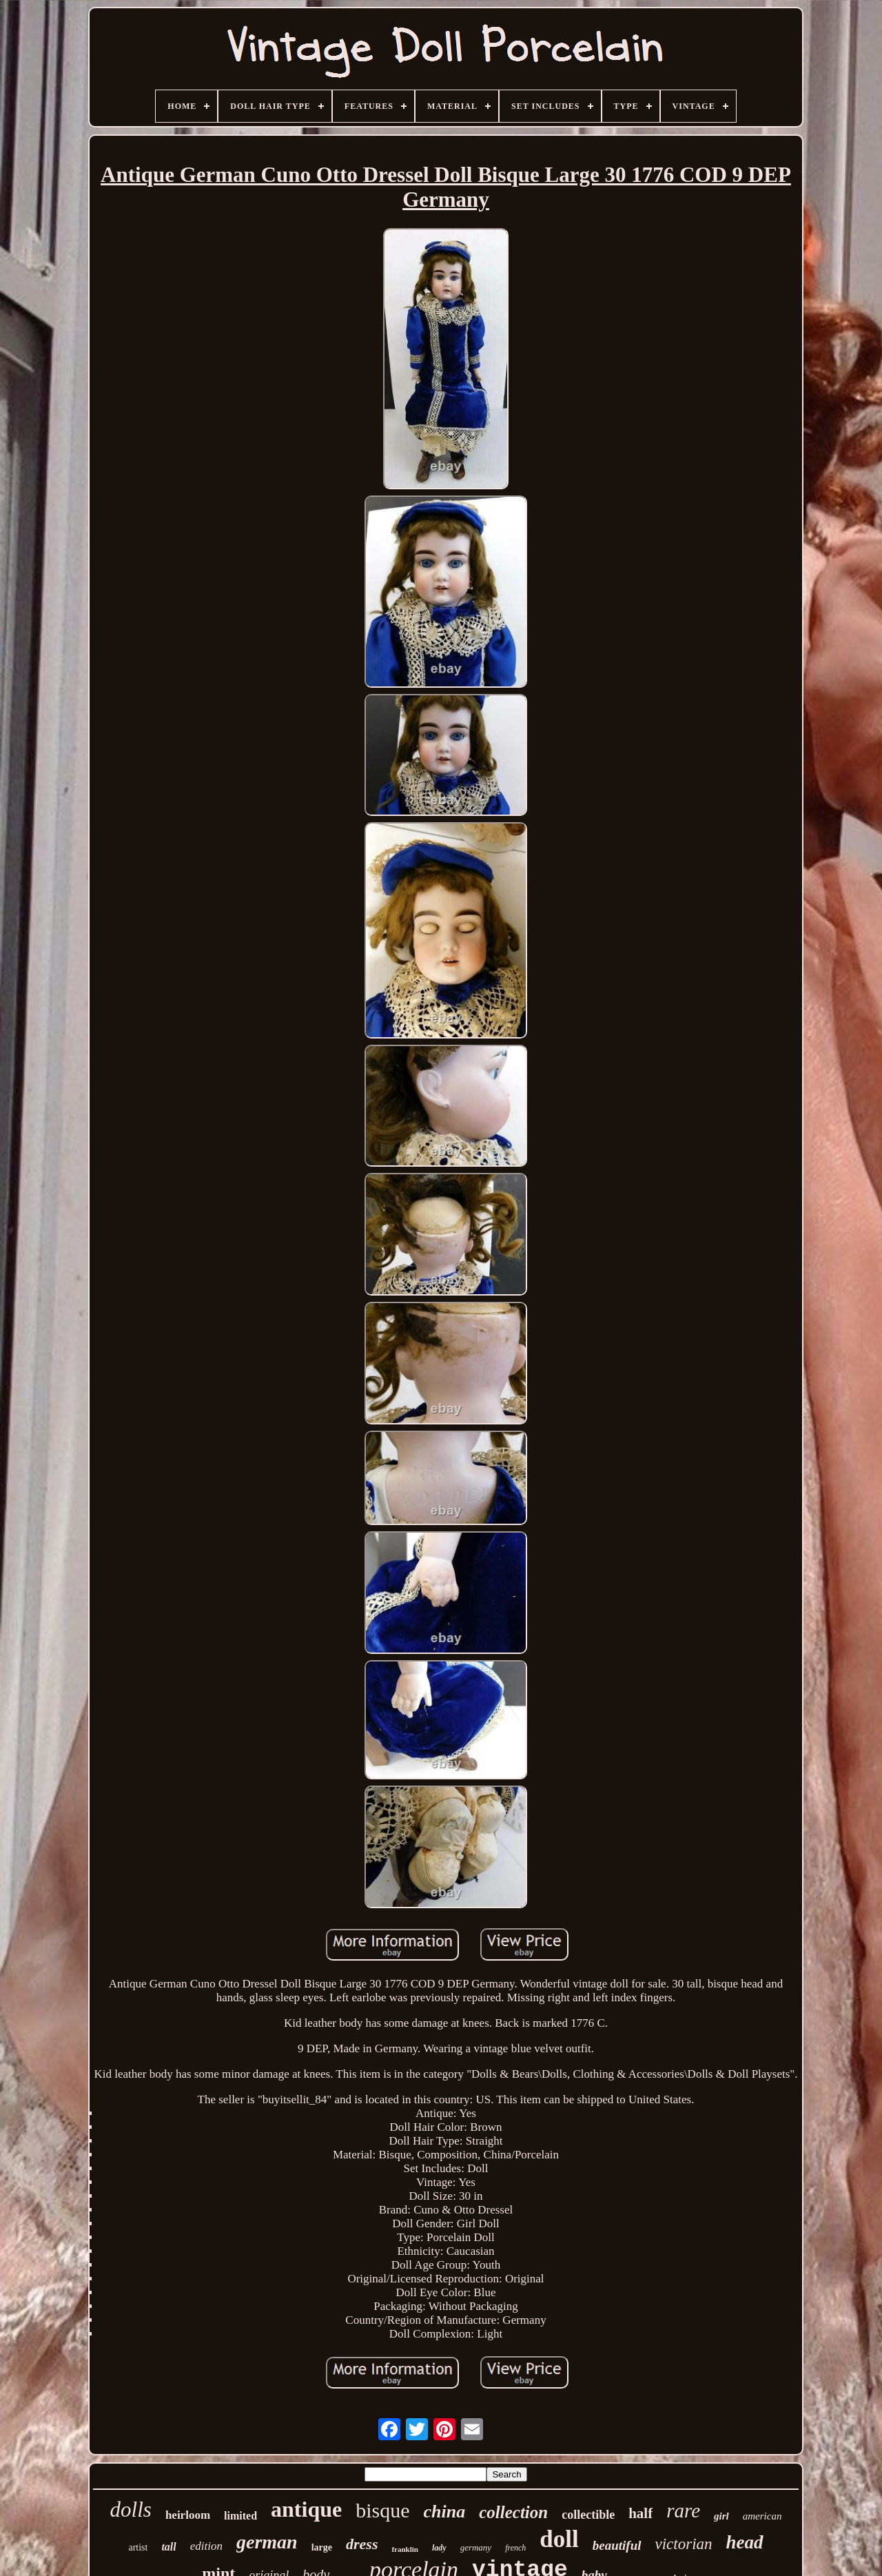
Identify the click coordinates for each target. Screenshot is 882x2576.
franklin (404, 2549)
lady (439, 2548)
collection (513, 2512)
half (640, 2513)
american (762, 2516)
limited (240, 2516)
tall (168, 2547)
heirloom (187, 2515)
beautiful (617, 2545)
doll (559, 2539)
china (445, 2512)
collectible (588, 2515)
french (515, 2548)
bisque (382, 2510)
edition (206, 2546)
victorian (683, 2544)
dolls (131, 2509)
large (321, 2547)
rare (683, 2511)
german (267, 2542)
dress (362, 2544)
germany (476, 2547)
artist (137, 2547)
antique (306, 2509)
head (744, 2542)
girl (721, 2516)
